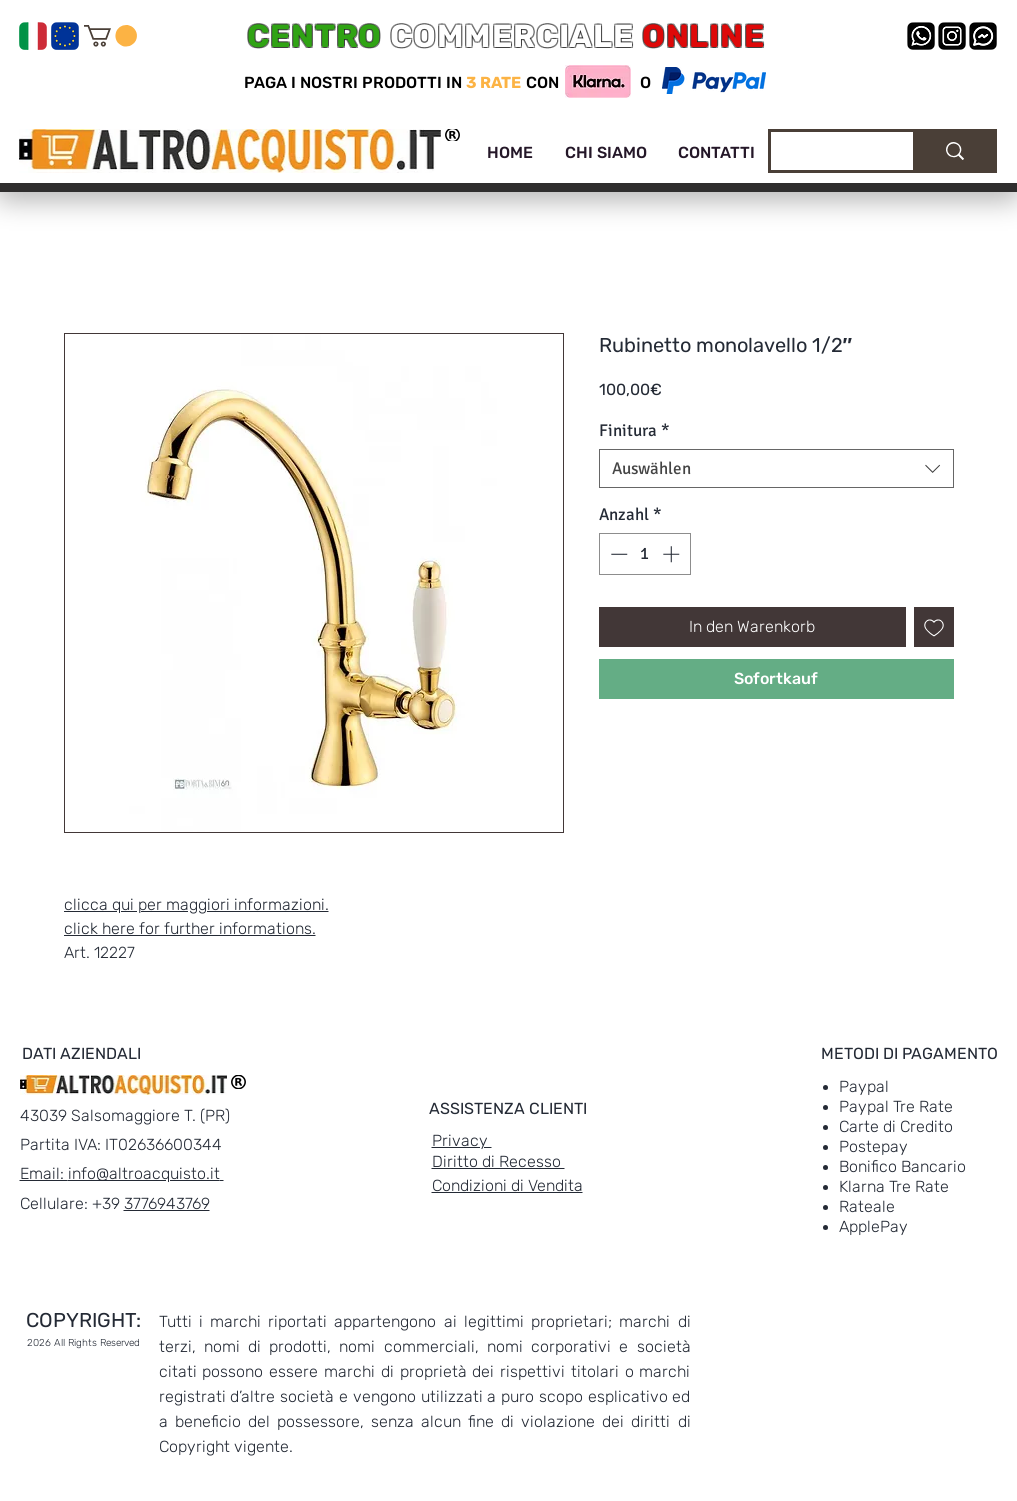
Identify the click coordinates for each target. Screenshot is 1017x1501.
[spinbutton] (644, 554)
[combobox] (776, 468)
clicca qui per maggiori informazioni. (196, 904)
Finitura (634, 430)
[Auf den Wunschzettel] (934, 627)
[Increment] (673, 554)
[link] (110, 36)
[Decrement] (617, 554)
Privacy (462, 1140)
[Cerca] (827, 154)
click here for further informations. (190, 928)
